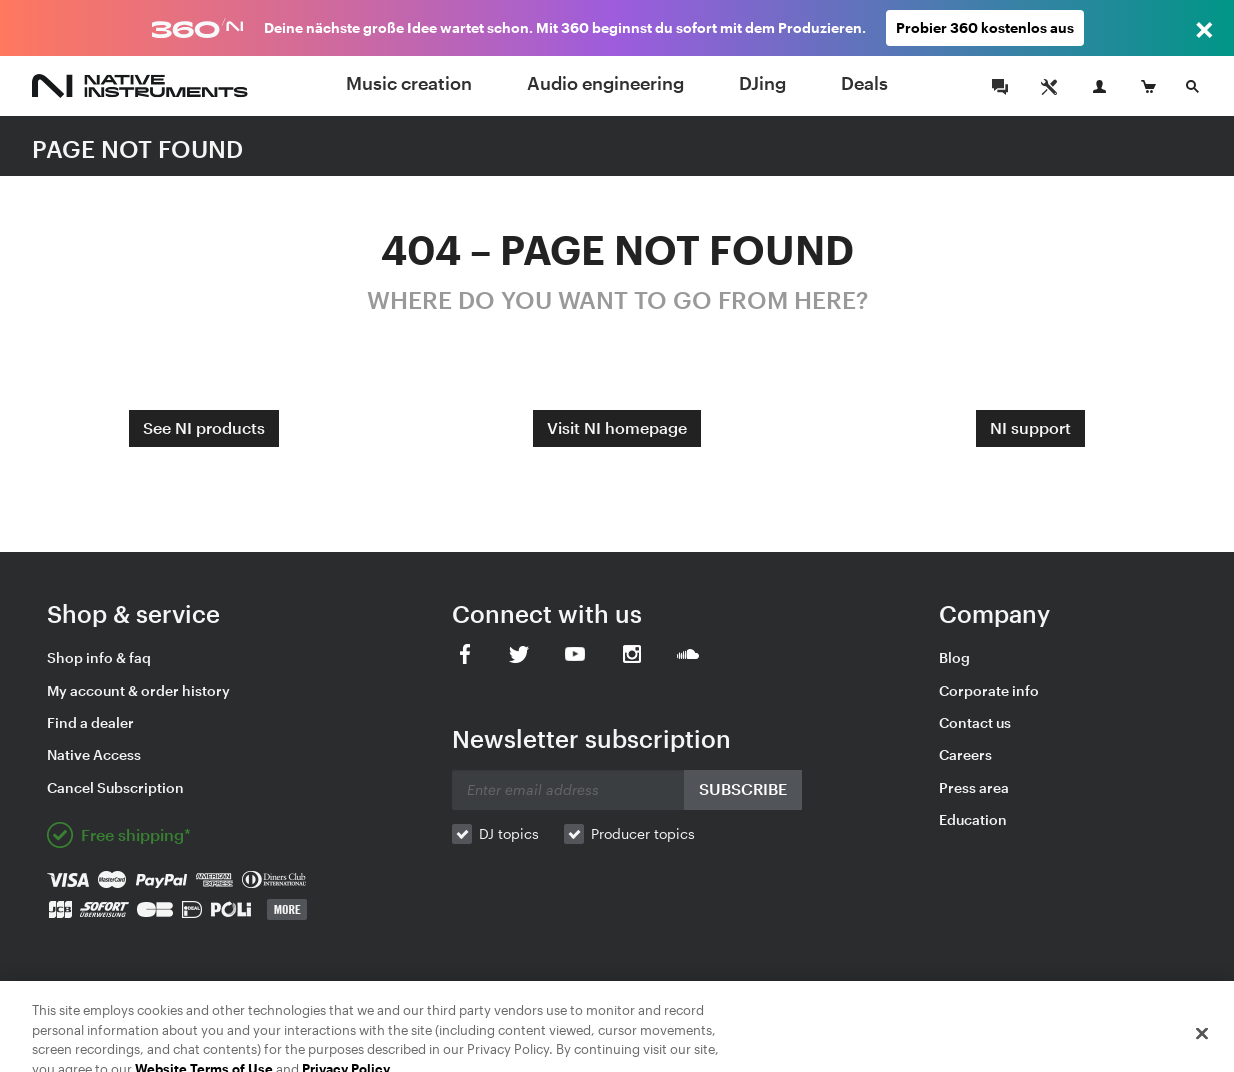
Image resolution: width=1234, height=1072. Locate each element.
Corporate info (989, 690)
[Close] (1202, 1041)
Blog (954, 657)
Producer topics (643, 833)
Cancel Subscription (115, 787)
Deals (864, 83)
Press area (974, 787)
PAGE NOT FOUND (137, 148)
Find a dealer (90, 722)
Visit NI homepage (617, 427)
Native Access (94, 754)
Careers (965, 754)
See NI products (204, 427)
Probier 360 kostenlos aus (985, 27)
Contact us (975, 722)
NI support (1030, 427)
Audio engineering (605, 83)
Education (973, 819)
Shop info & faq (99, 657)
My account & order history (138, 690)
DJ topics (509, 833)
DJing (762, 83)
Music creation (409, 83)
